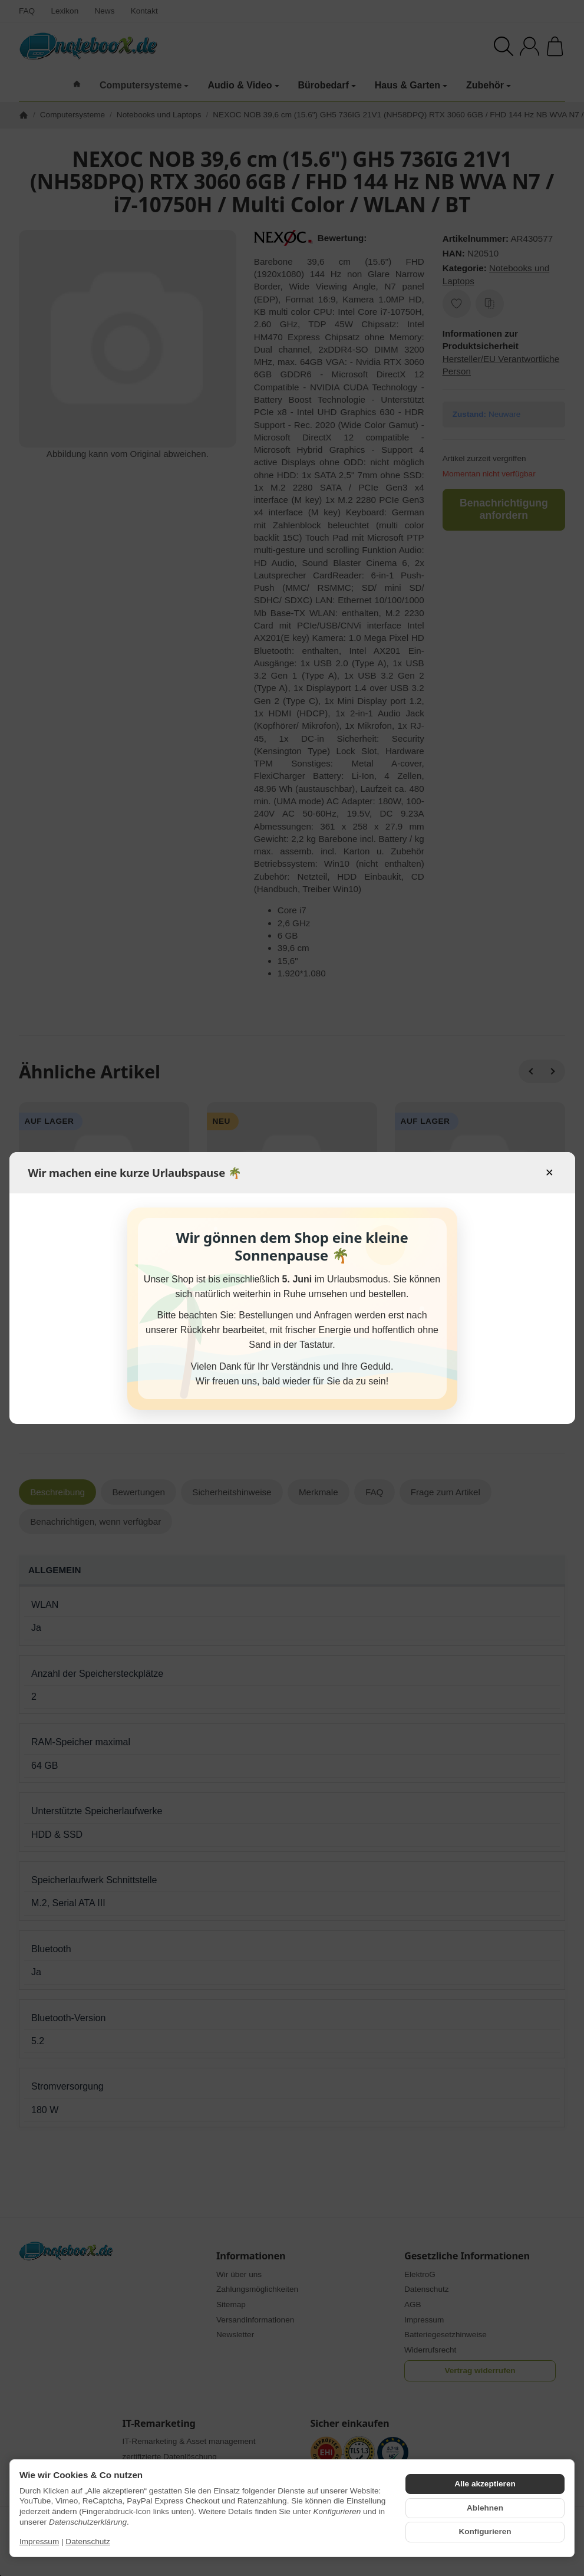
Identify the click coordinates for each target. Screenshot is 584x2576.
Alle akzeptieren (485, 2483)
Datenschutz (87, 2541)
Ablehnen (485, 2507)
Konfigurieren (484, 2531)
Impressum (39, 2541)
